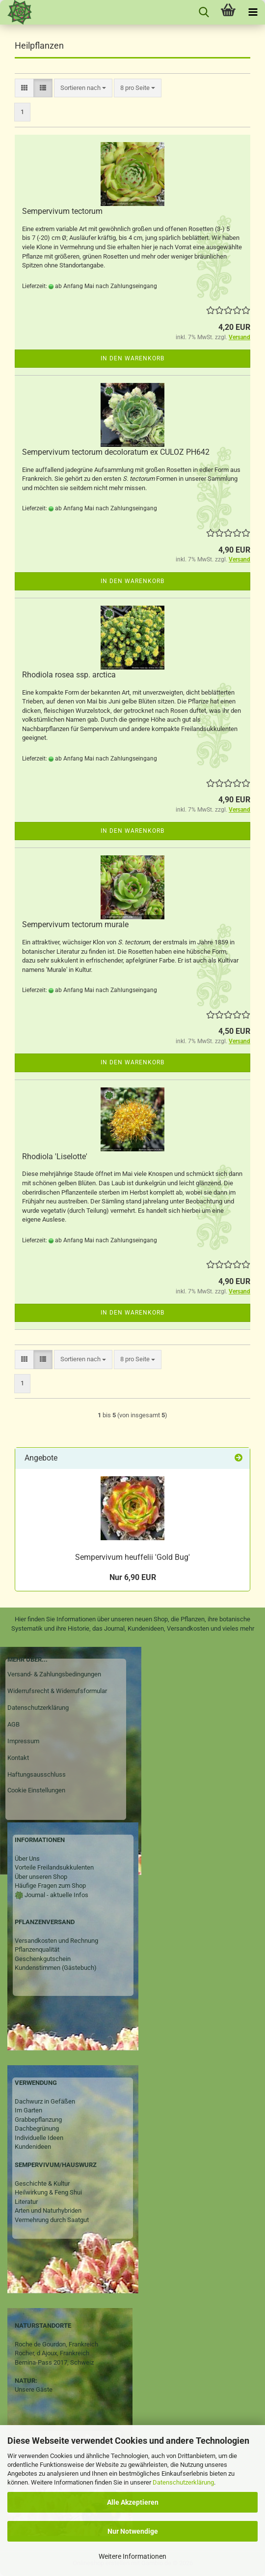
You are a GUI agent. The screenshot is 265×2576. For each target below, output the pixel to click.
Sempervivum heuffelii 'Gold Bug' (132, 1557)
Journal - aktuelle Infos (55, 1895)
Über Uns (27, 1858)
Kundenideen (33, 2146)
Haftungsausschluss (36, 1774)
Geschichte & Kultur (42, 2183)
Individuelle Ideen (39, 2137)
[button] (24, 88)
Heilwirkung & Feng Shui (48, 2192)
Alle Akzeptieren (133, 2502)
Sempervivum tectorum (62, 211)
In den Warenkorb (132, 358)
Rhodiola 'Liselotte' (54, 1156)
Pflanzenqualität (37, 1949)
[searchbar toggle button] (203, 12)
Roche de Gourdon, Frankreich (56, 2344)
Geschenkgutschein (43, 1958)
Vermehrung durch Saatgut (52, 2220)
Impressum (23, 1741)
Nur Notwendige (132, 2531)
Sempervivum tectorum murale (75, 924)
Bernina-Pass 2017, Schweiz (54, 2362)
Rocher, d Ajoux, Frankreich (52, 2353)
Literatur (26, 2201)
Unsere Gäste (34, 2389)
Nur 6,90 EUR (132, 1577)
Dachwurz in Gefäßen (45, 2101)
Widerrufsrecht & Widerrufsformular (57, 1691)
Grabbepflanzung (38, 2119)
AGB (13, 1724)
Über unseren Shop (41, 1876)
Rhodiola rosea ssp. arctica (69, 674)
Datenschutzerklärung (183, 2482)
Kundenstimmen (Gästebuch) (56, 1967)
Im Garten (28, 2110)
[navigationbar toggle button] (252, 12)
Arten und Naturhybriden (48, 2210)
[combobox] (83, 88)
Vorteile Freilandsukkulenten (54, 1867)
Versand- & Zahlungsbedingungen (54, 1674)
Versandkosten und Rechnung (56, 1940)
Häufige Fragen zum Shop (50, 1885)
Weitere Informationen (132, 2556)
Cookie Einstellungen (36, 1790)
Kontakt (18, 1757)
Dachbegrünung (37, 2128)
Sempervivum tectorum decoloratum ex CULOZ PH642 (116, 452)
